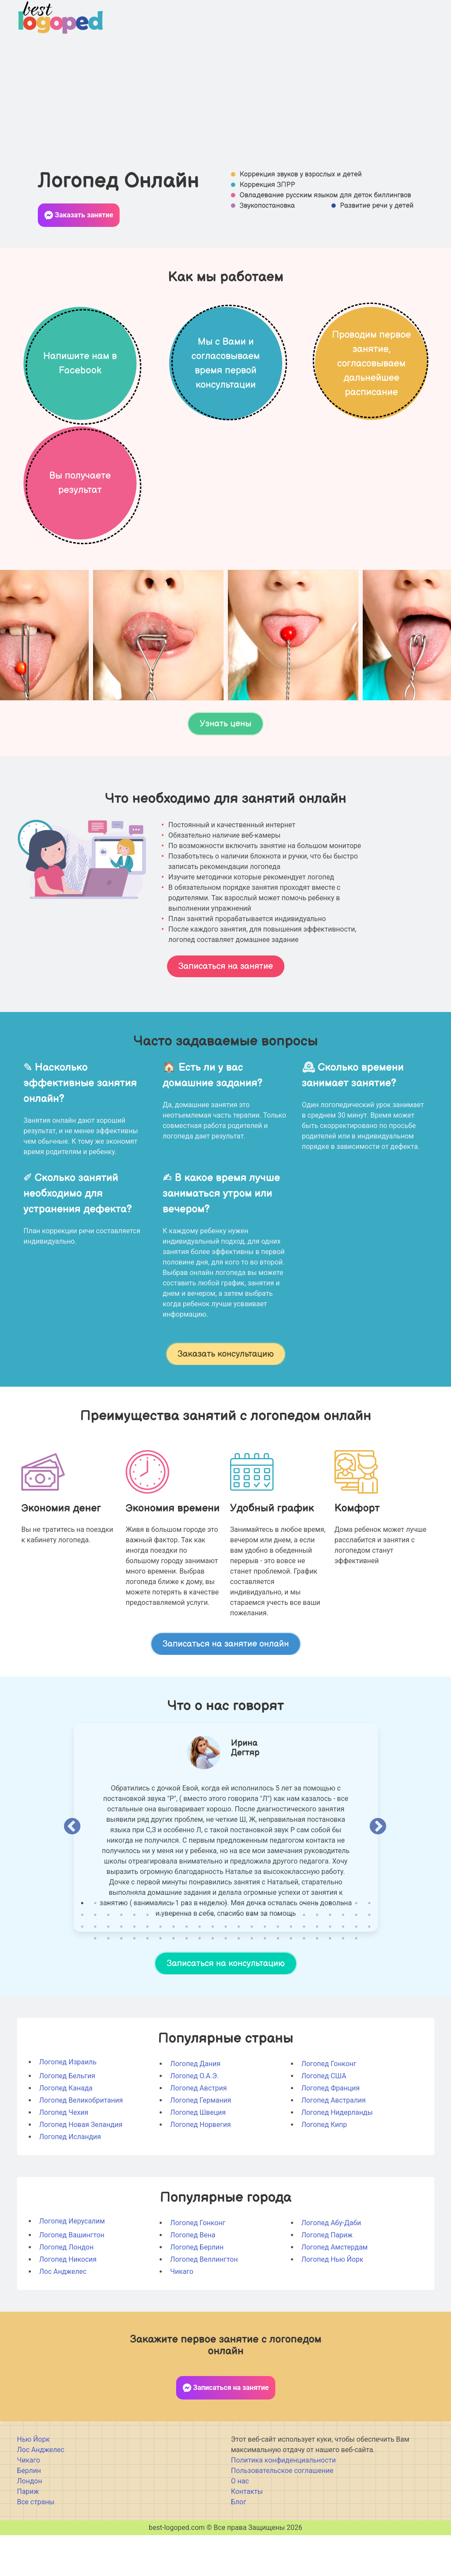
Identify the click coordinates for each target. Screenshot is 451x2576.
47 (82, 1972)
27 (121, 1960)
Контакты (247, 2537)
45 (356, 1960)
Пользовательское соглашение (282, 2516)
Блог (238, 2547)
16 (278, 1948)
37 (251, 1960)
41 (304, 1960)
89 (343, 1984)
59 (238, 1972)
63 (291, 1972)
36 (238, 1960)
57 (212, 1972)
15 (265, 1948)
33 (199, 1960)
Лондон (29, 2527)
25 (95, 1960)
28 (134, 1960)
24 (82, 1960)
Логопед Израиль (68, 2107)
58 (225, 1972)
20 (330, 1948)
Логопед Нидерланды (336, 2158)
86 (304, 1984)
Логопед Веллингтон (203, 2305)
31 (173, 1960)
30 (160, 1960)
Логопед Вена (192, 2280)
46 (369, 1960)
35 (225, 1960)
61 (265, 1972)
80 (225, 1984)
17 (291, 1948)
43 (330, 1960)
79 (212, 1984)
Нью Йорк (33, 2485)
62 (278, 1972)
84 (278, 1984)
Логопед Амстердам (334, 2293)
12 (225, 1948)
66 (330, 1972)
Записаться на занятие (225, 1012)
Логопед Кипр (324, 2170)
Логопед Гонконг (328, 2109)
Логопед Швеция (198, 2158)
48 (95, 1972)
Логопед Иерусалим (72, 2267)
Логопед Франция (330, 2134)
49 (108, 1972)
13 (238, 1948)
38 (265, 1960)
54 (173, 1972)
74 (147, 1984)
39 (278, 1960)
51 (134, 1972)
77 (186, 1984)
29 (147, 1960)
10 (199, 1948)
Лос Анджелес (63, 2317)
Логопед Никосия (68, 2305)
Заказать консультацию (225, 1400)
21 (343, 1948)
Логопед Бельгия (67, 2121)
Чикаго (181, 2317)
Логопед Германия (200, 2146)
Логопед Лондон (66, 2293)
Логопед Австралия (333, 2146)
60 (251, 1972)
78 (199, 1984)
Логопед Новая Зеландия (80, 2170)
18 (304, 1948)
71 (108, 1984)
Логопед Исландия (70, 2182)
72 (121, 1984)
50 (121, 1972)
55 (186, 1972)
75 (160, 1984)
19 (317, 1948)
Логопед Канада (66, 2134)
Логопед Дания (195, 2109)
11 (212, 1948)
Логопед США (323, 2121)
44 (343, 1960)
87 (317, 1984)
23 (369, 1948)
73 (134, 1984)
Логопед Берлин (197, 2293)
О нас (240, 2527)
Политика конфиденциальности (283, 2506)
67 (343, 1972)
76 (173, 1984)
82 (251, 1984)
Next (378, 1873)
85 (291, 1984)
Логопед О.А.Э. (194, 2121)
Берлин (29, 2516)
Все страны (35, 2547)
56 (199, 1972)
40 (291, 1960)
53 (160, 1972)
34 (212, 1960)
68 (356, 1972)
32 (186, 1960)
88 (330, 1984)
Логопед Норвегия (200, 2170)
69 (369, 1972)
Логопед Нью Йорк (332, 2305)
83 (265, 1984)
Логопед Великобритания (81, 2146)
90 (356, 1984)
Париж (28, 2537)
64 (304, 1972)
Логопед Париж (326, 2280)
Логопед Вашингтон (71, 2280)
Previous (72, 1873)
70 (95, 1984)
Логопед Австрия (198, 2134)
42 (317, 1960)
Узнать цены (225, 770)
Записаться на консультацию (225, 2009)
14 (251, 1948)
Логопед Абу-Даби (331, 2268)
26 (108, 1960)
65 (317, 1972)
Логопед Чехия (63, 2158)
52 (147, 1972)
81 (238, 1984)
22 (356, 1948)
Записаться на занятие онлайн (225, 1690)
